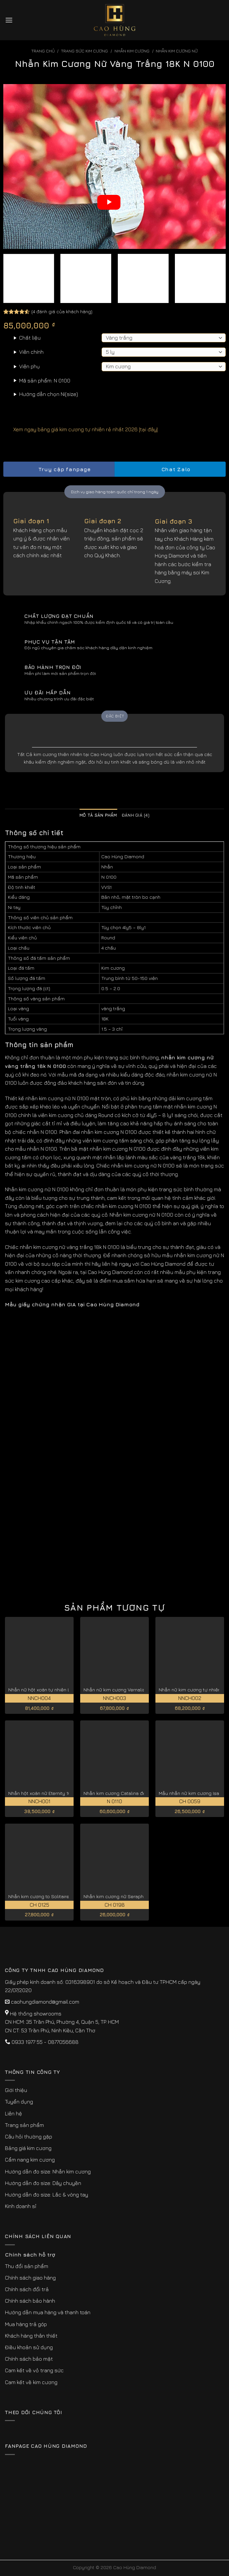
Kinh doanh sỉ (20, 2206)
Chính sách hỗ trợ (30, 2255)
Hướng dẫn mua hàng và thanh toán (47, 2312)
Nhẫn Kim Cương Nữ (177, 50)
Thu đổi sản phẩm (26, 2266)
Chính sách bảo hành (30, 2301)
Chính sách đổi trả (27, 2289)
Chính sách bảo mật (29, 2359)
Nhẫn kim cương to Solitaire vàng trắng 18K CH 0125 (65, 1896)
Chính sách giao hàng (30, 2278)
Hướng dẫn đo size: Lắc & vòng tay (46, 2194)
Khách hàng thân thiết (31, 2336)
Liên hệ (13, 2113)
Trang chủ (43, 50)
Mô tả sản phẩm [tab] (98, 815)
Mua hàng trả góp (26, 2324)
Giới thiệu (16, 2090)
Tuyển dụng (19, 2102)
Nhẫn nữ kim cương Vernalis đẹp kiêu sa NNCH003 (139, 1689)
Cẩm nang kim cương (30, 2160)
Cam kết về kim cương (31, 2382)
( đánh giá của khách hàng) (61, 311)
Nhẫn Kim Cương (131, 50)
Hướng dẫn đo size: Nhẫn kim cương (48, 2171)
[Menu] (9, 20)
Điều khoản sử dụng (29, 2347)
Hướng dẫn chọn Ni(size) (48, 394)
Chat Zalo (170, 469)
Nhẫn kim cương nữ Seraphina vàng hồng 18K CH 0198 (143, 1896)
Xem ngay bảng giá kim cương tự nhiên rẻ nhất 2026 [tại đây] (80, 429)
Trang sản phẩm (24, 2125)
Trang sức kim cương (84, 50)
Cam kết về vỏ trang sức (34, 2370)
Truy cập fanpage (58, 469)
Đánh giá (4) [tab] (135, 815)
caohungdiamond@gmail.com (45, 2002)
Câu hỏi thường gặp (28, 2136)
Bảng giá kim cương (28, 2148)
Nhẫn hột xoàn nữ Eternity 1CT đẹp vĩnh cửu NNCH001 (67, 1793)
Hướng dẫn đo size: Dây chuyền (43, 2183)
